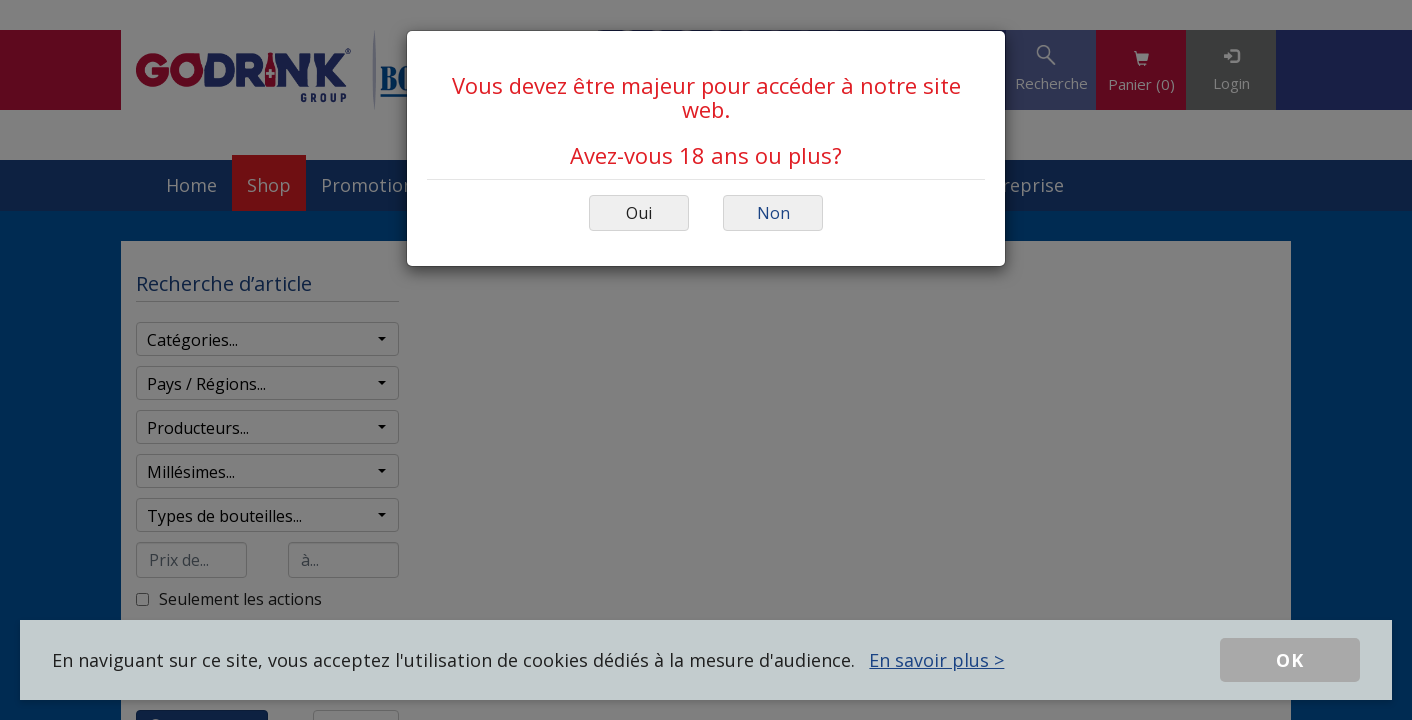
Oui (639, 213)
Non (773, 213)
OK (1290, 660)
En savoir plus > (936, 660)
